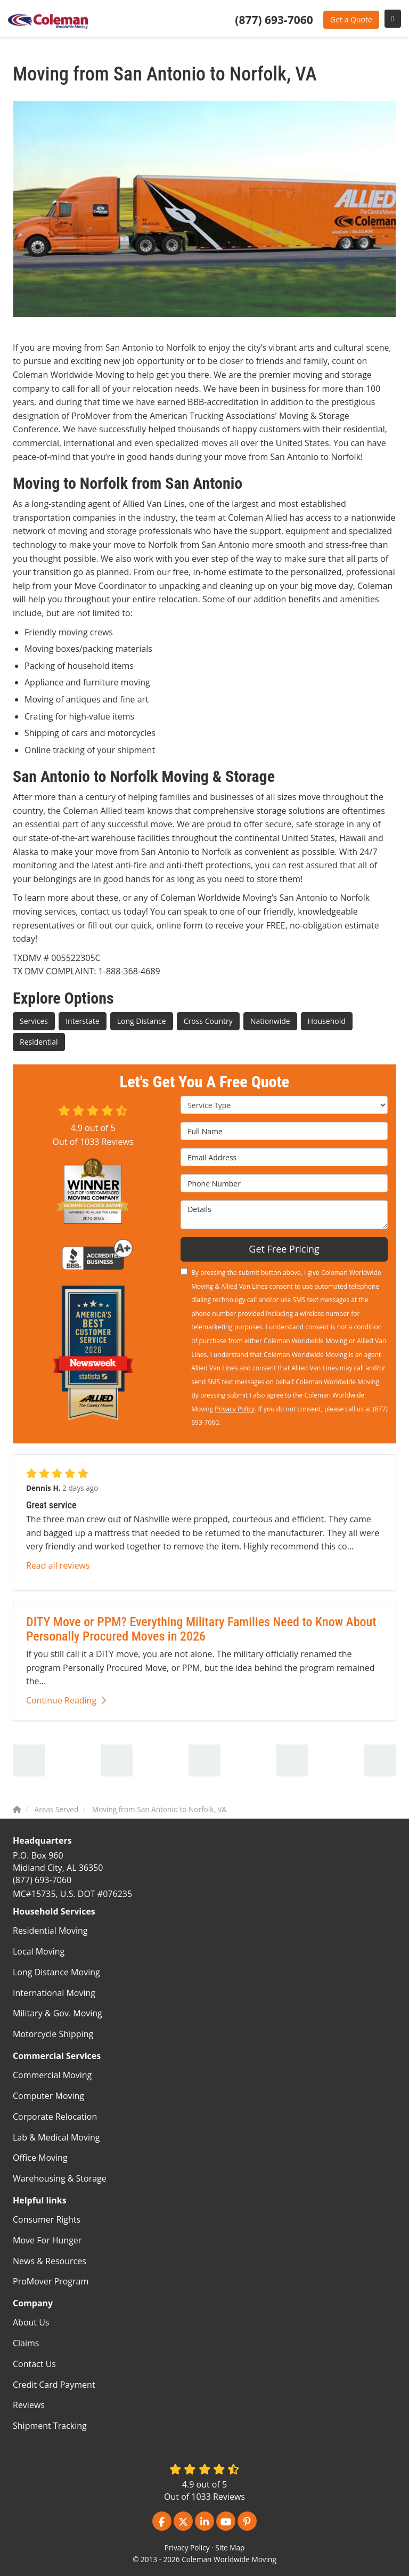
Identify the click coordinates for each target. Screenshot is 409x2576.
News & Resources (49, 2261)
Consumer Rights (46, 2219)
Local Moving (38, 1951)
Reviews (29, 2405)
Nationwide (270, 1021)
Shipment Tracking (50, 2426)
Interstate (82, 1021)
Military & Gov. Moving (57, 2013)
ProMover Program (50, 2281)
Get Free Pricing (284, 1248)
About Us (31, 2322)
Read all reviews (57, 1565)
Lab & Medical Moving (56, 2137)
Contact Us (34, 2364)
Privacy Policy (235, 1409)
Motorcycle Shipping (53, 2034)
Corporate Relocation (55, 2116)
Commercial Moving (52, 2075)
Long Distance (141, 1021)
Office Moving (40, 2157)
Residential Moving (50, 1930)
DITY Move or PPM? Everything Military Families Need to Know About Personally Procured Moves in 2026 (201, 1628)
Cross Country (208, 1021)
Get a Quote (351, 19)
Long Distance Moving (56, 1972)
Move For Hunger (47, 2240)
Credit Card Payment (54, 2385)
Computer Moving (48, 2096)
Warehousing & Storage (60, 2178)
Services (34, 1021)
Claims (26, 2343)
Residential (39, 1042)
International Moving (54, 1993)
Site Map (229, 2547)
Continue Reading (66, 1700)
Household (327, 1021)
